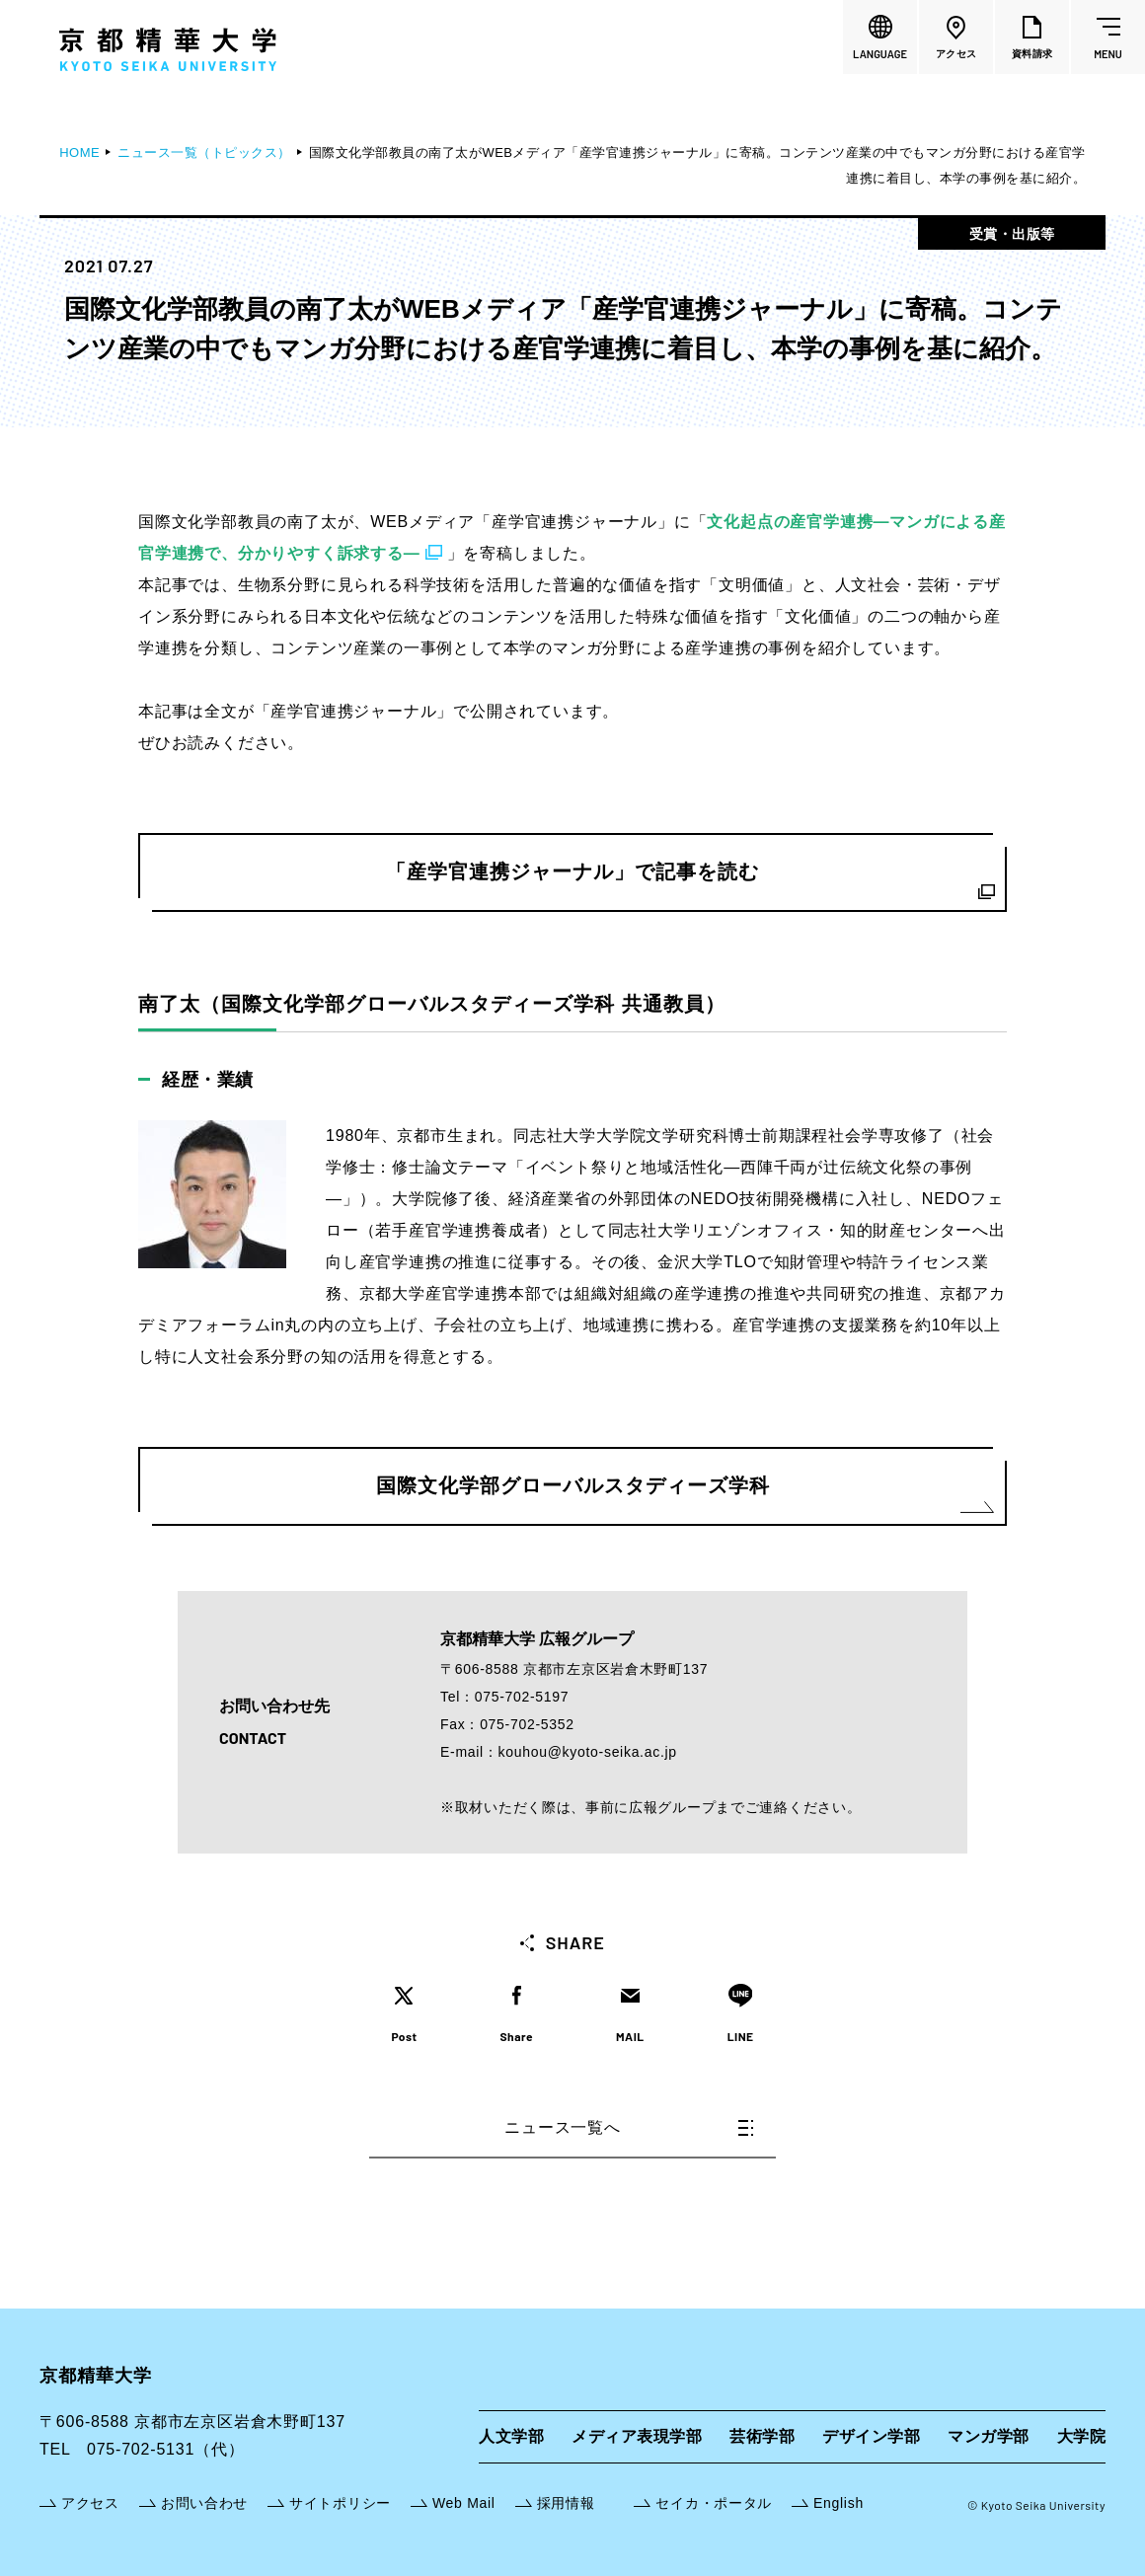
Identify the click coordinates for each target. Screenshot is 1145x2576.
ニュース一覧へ (628, 2127)
